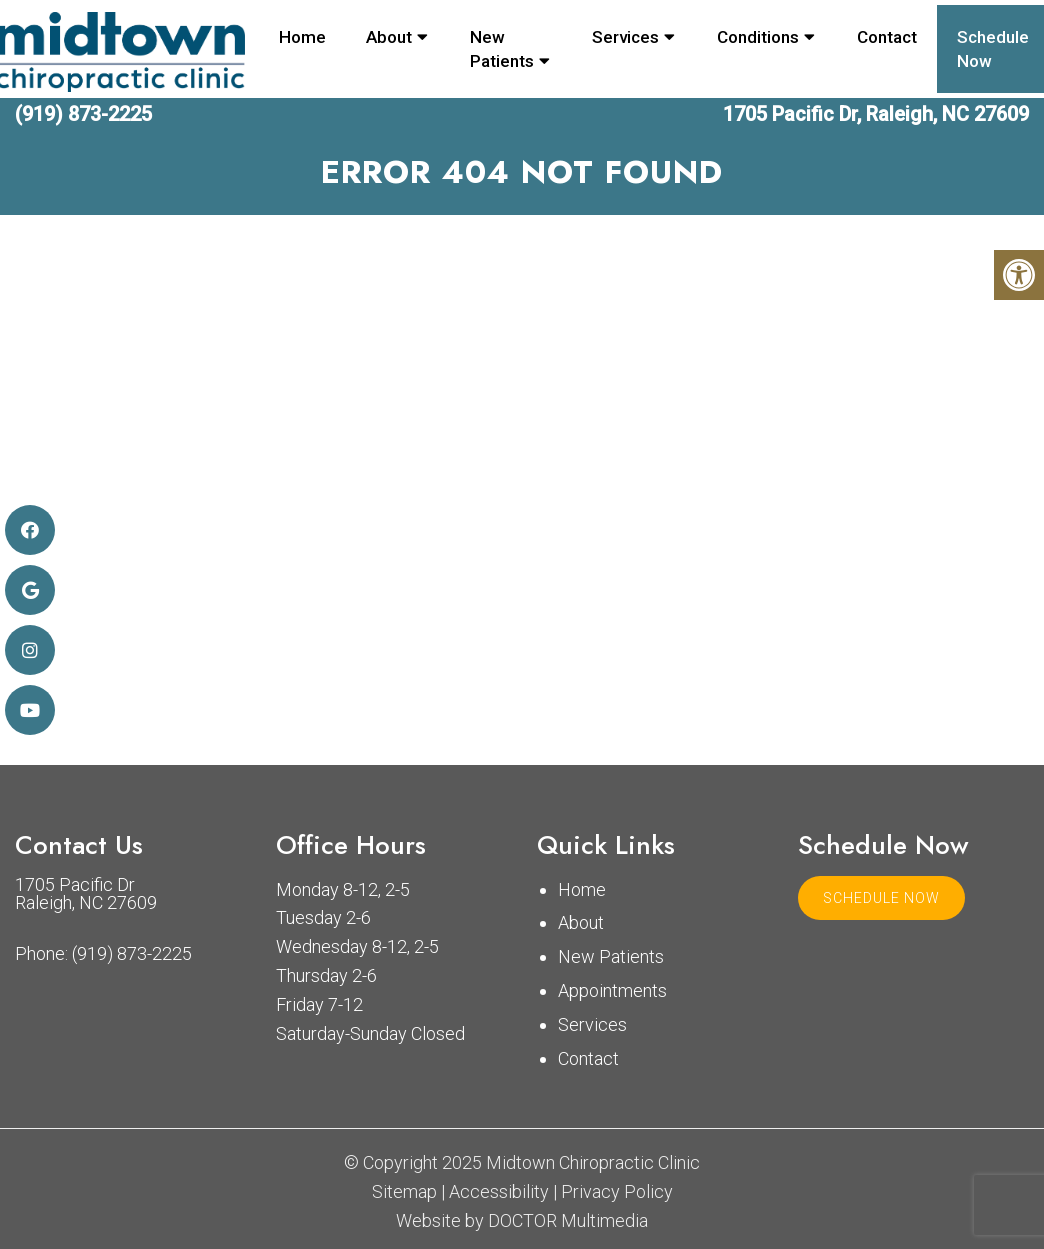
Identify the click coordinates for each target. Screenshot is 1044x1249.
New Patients (502, 49)
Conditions (758, 37)
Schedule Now (881, 898)
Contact (887, 37)
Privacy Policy (617, 1192)
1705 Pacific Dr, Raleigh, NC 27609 (876, 114)
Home (302, 37)
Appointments (612, 990)
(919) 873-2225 (83, 114)
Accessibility (499, 1192)
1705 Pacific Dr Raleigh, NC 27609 (86, 894)
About (389, 37)
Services (625, 37)
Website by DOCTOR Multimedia (522, 1221)
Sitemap (404, 1192)
